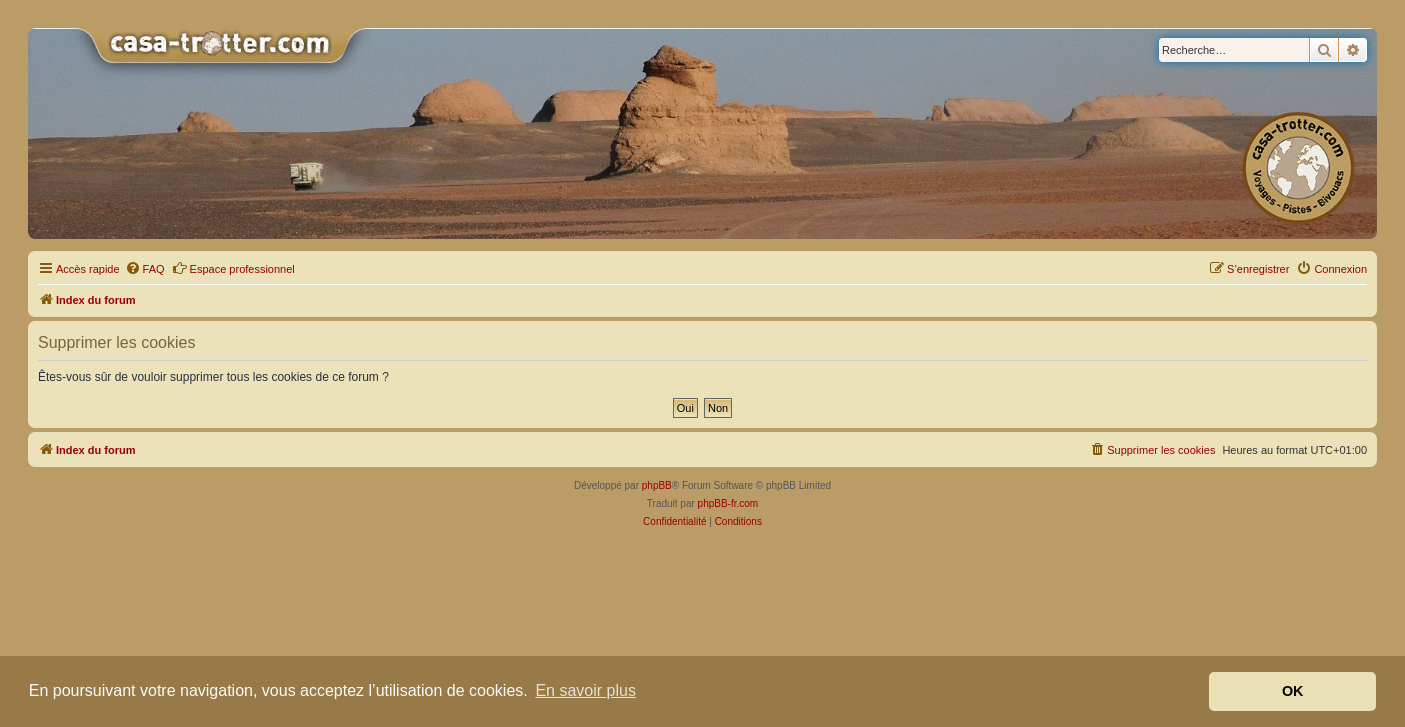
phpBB (657, 485)
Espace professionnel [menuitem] (233, 268)
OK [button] (1293, 691)
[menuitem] (145, 269)
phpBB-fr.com (728, 503)
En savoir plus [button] (585, 690)
